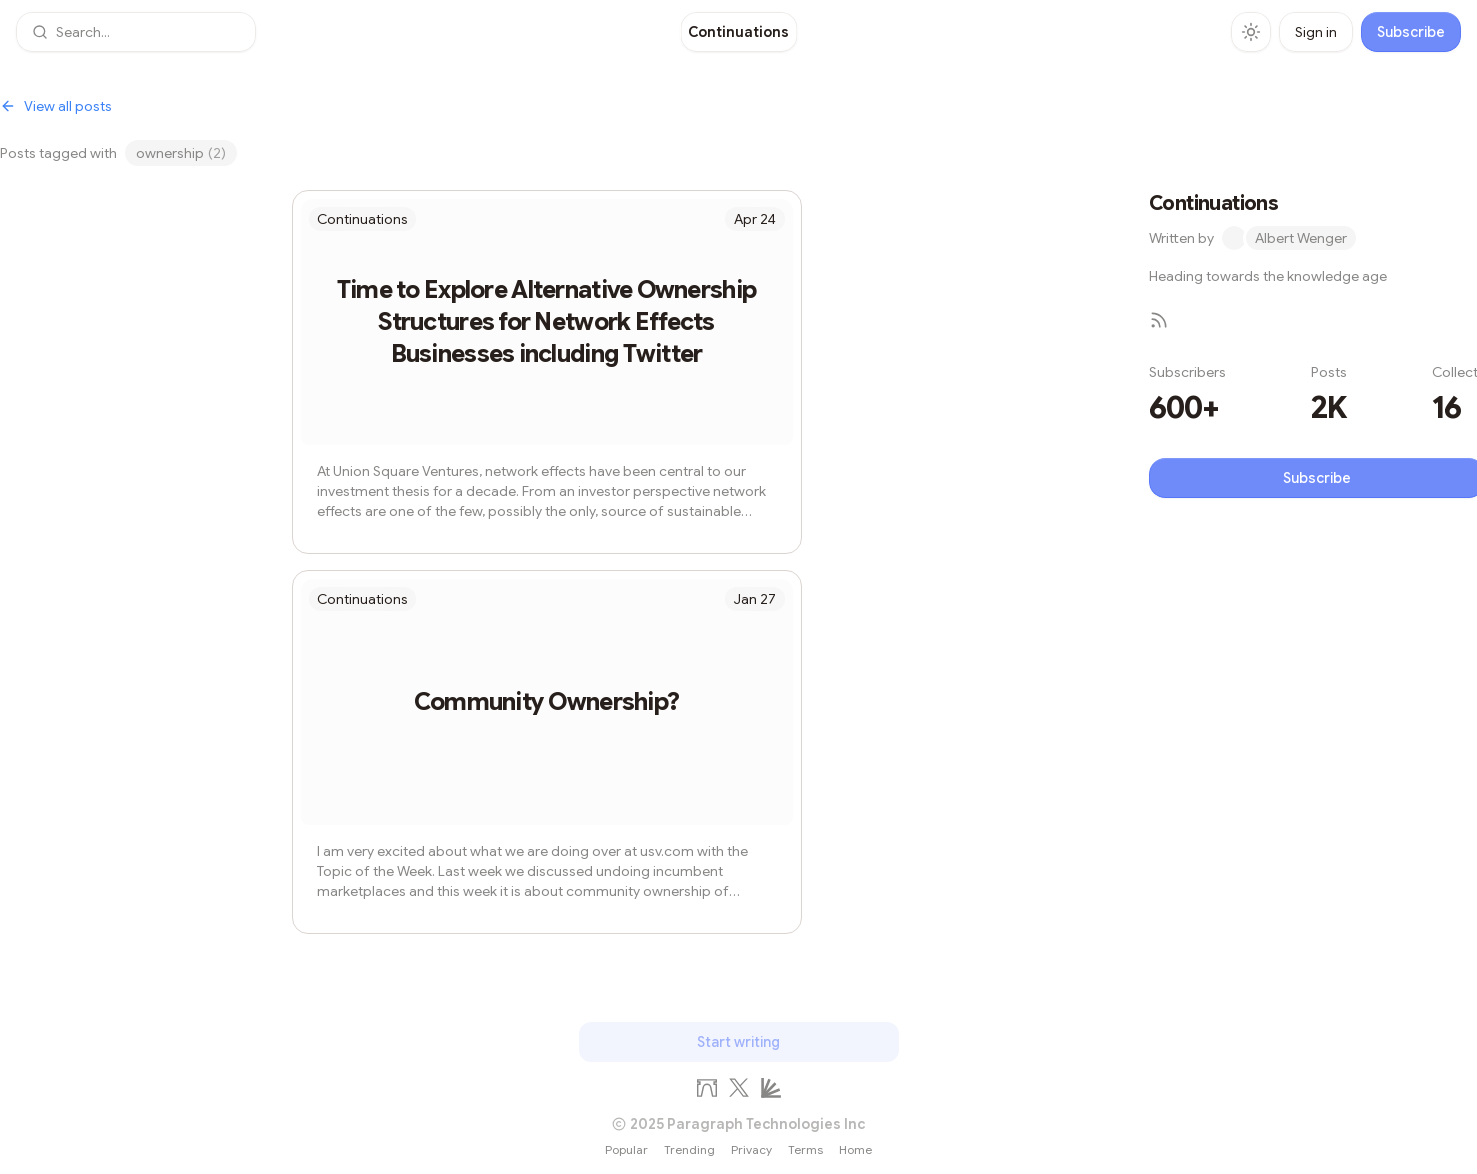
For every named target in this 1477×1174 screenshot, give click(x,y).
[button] (136, 32)
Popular (626, 1149)
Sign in (1316, 32)
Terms (805, 1149)
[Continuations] (738, 32)
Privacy (751, 1149)
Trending (689, 1149)
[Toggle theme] (1251, 32)
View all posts (56, 106)
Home (855, 1149)
